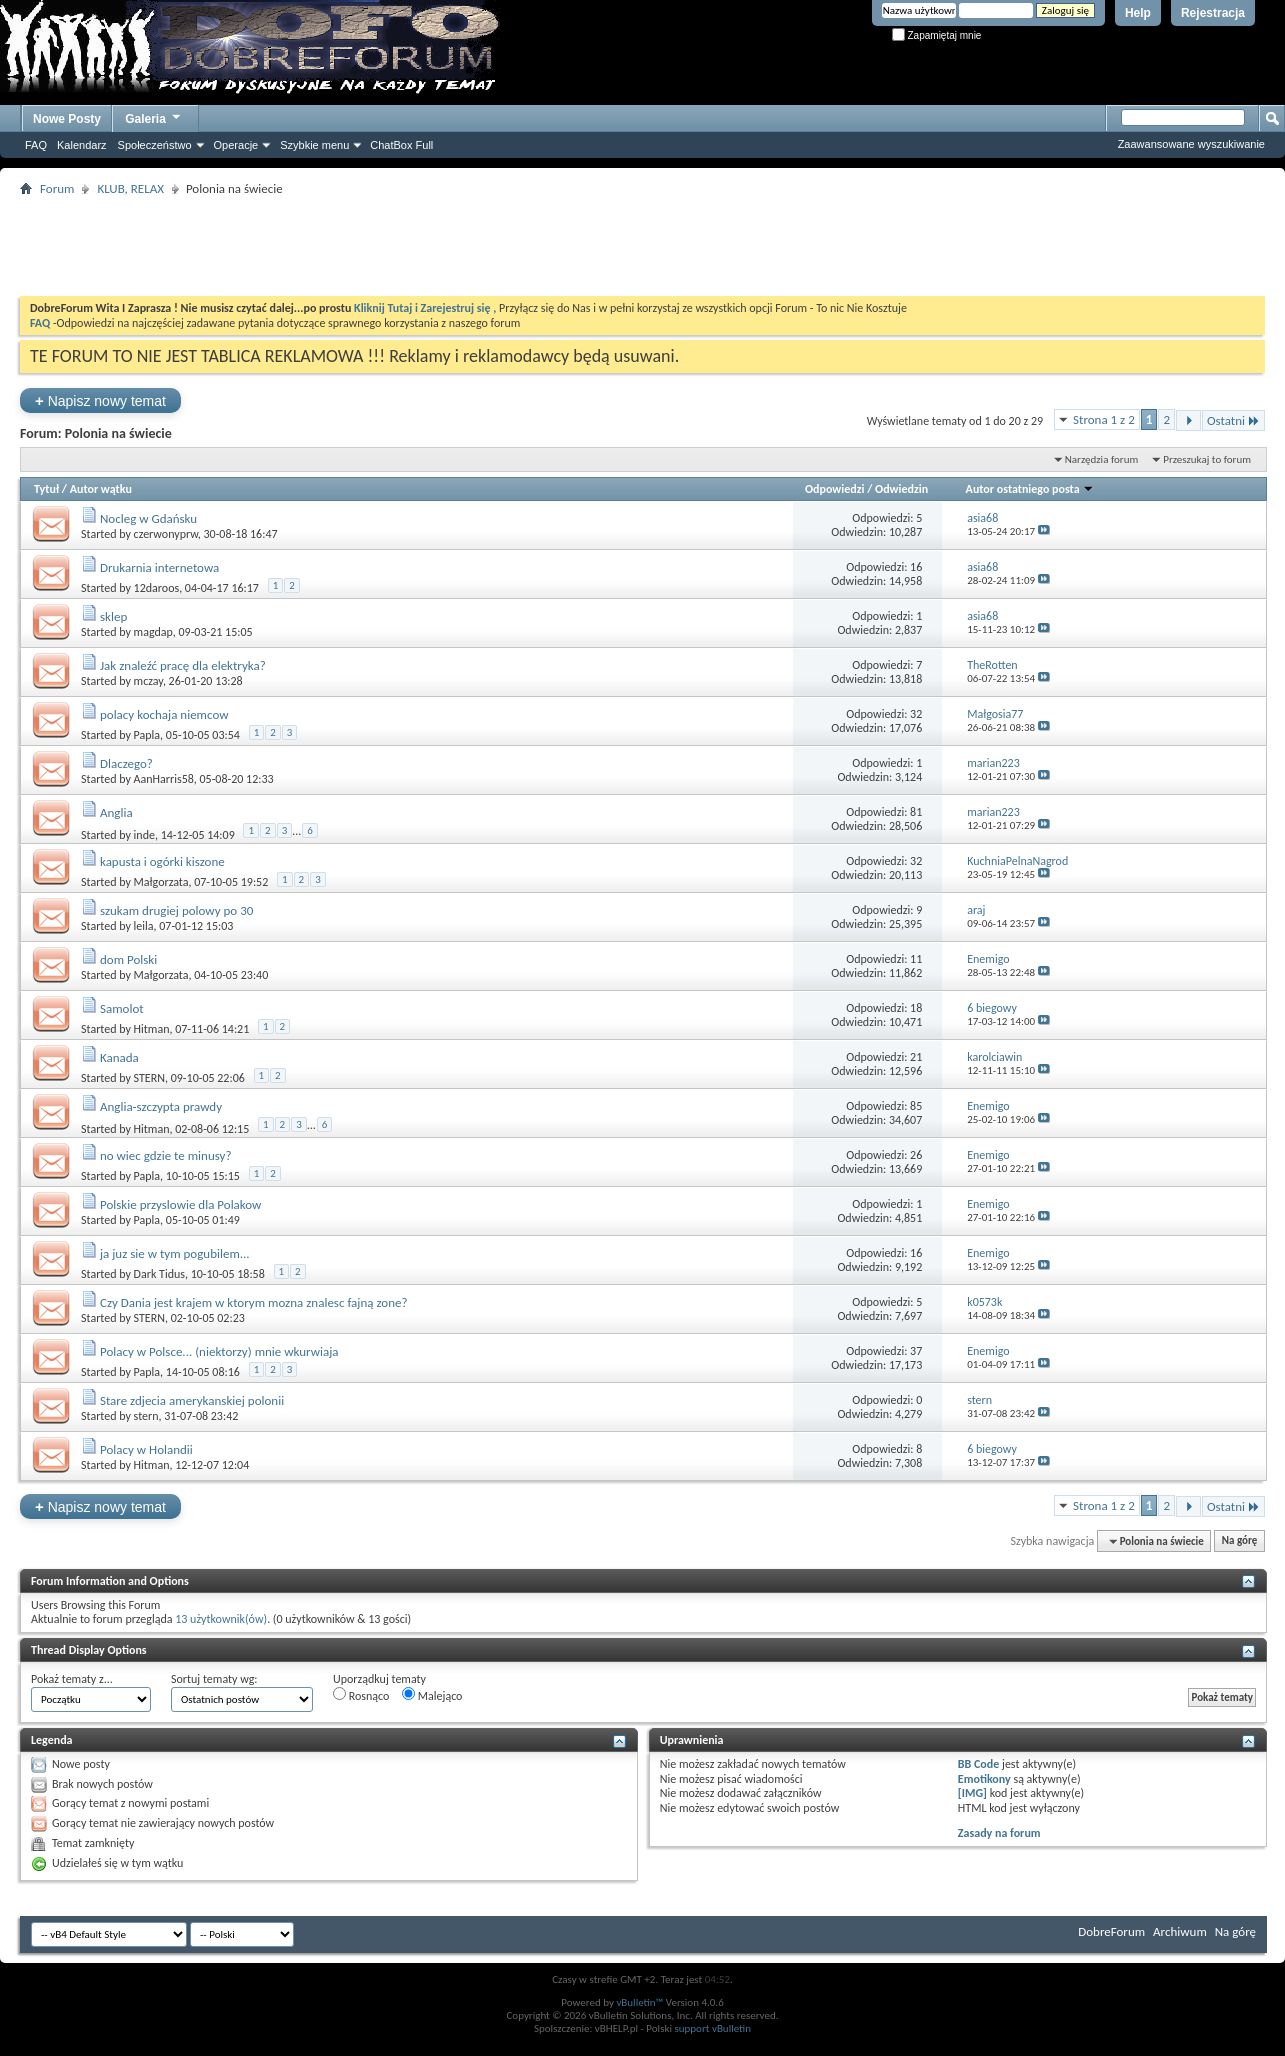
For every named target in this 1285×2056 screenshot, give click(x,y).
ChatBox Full (401, 145)
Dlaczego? (126, 763)
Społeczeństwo (155, 145)
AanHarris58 (164, 779)
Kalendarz (82, 145)
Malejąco (432, 1695)
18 (916, 1008)
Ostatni (1233, 420)
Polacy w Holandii (146, 1449)
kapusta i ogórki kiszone (162, 861)
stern (146, 1416)
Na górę (1240, 1541)
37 (916, 1351)
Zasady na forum (999, 1833)
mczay (148, 681)
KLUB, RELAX (130, 188)
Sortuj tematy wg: (214, 1679)
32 (916, 714)
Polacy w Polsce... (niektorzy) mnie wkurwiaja (219, 1351)
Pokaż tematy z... (72, 1679)
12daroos (157, 588)
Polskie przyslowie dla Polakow (180, 1204)
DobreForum (1111, 1931)
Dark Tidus (159, 1274)
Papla (147, 735)
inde (144, 835)
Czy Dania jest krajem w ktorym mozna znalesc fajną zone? (254, 1302)
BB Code (978, 1764)
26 (916, 1155)
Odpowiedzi (835, 489)
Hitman (152, 1029)
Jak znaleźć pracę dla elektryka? (183, 665)
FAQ (36, 145)
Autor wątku (101, 489)
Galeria (154, 116)
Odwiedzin (901, 489)
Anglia (116, 812)
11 (916, 959)
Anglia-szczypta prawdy (161, 1106)
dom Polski (128, 959)
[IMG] (972, 1793)
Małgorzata (161, 882)
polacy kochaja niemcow (164, 714)
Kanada (119, 1057)
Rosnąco (361, 1695)
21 (916, 1057)
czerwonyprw (166, 534)
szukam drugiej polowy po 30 (176, 910)
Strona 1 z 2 (1104, 419)
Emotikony (984, 1779)
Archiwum (1180, 1931)
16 (916, 567)
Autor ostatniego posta (1030, 489)
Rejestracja (1213, 13)
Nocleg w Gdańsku (148, 518)
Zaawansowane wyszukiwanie (1191, 144)
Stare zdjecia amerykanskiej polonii (192, 1400)
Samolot (122, 1008)
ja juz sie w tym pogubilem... (175, 1253)
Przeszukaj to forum (1207, 459)
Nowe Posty (67, 119)
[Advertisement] (643, 246)
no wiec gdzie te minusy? (166, 1155)
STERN (149, 1078)
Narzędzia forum (1102, 459)
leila (144, 926)
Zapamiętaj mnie (937, 35)
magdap (153, 632)
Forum (57, 188)
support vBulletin (712, 2028)
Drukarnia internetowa (159, 567)
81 (916, 812)
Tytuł (46, 489)
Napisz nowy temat (100, 400)
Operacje (236, 145)
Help (1138, 13)
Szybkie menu (314, 145)
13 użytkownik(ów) (221, 1619)
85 (916, 1106)
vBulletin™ (639, 2002)
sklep (113, 616)
